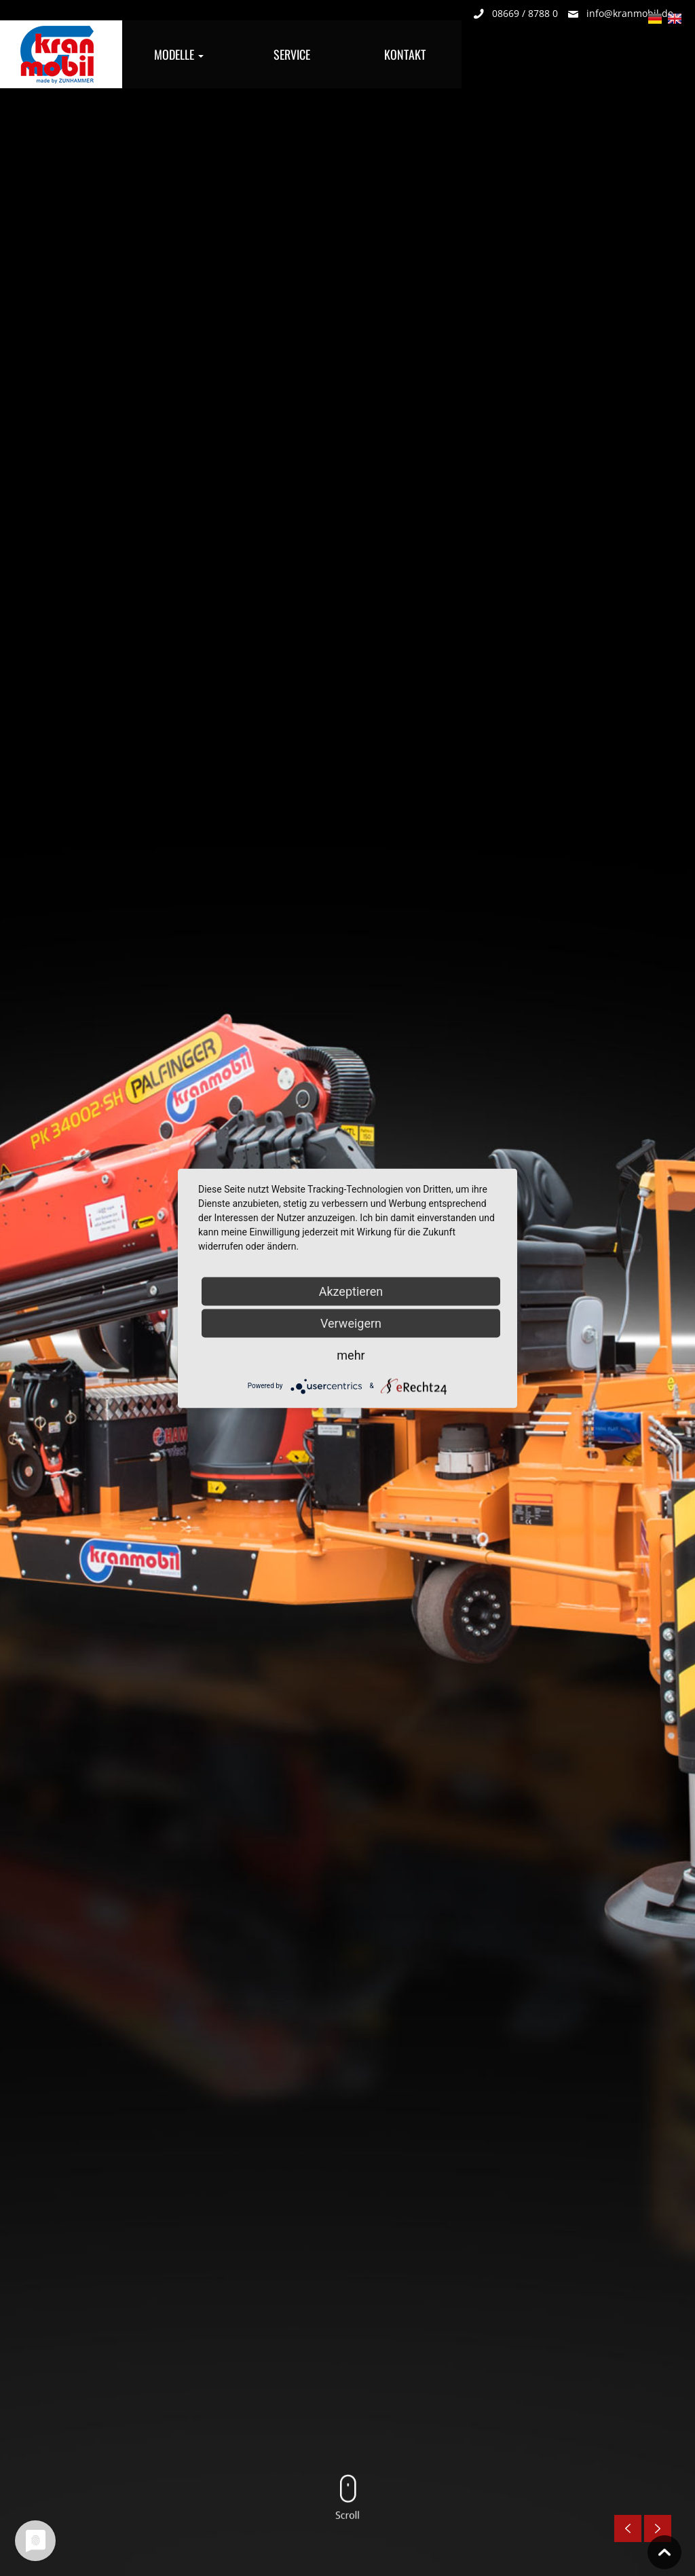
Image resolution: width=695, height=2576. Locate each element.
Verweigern (350, 1322)
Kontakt (405, 54)
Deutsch (655, 20)
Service (292, 54)
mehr (350, 1354)
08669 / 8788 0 (525, 13)
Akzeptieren (351, 1291)
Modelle (179, 54)
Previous (627, 2528)
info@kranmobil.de (629, 13)
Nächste (657, 2528)
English (674, 20)
